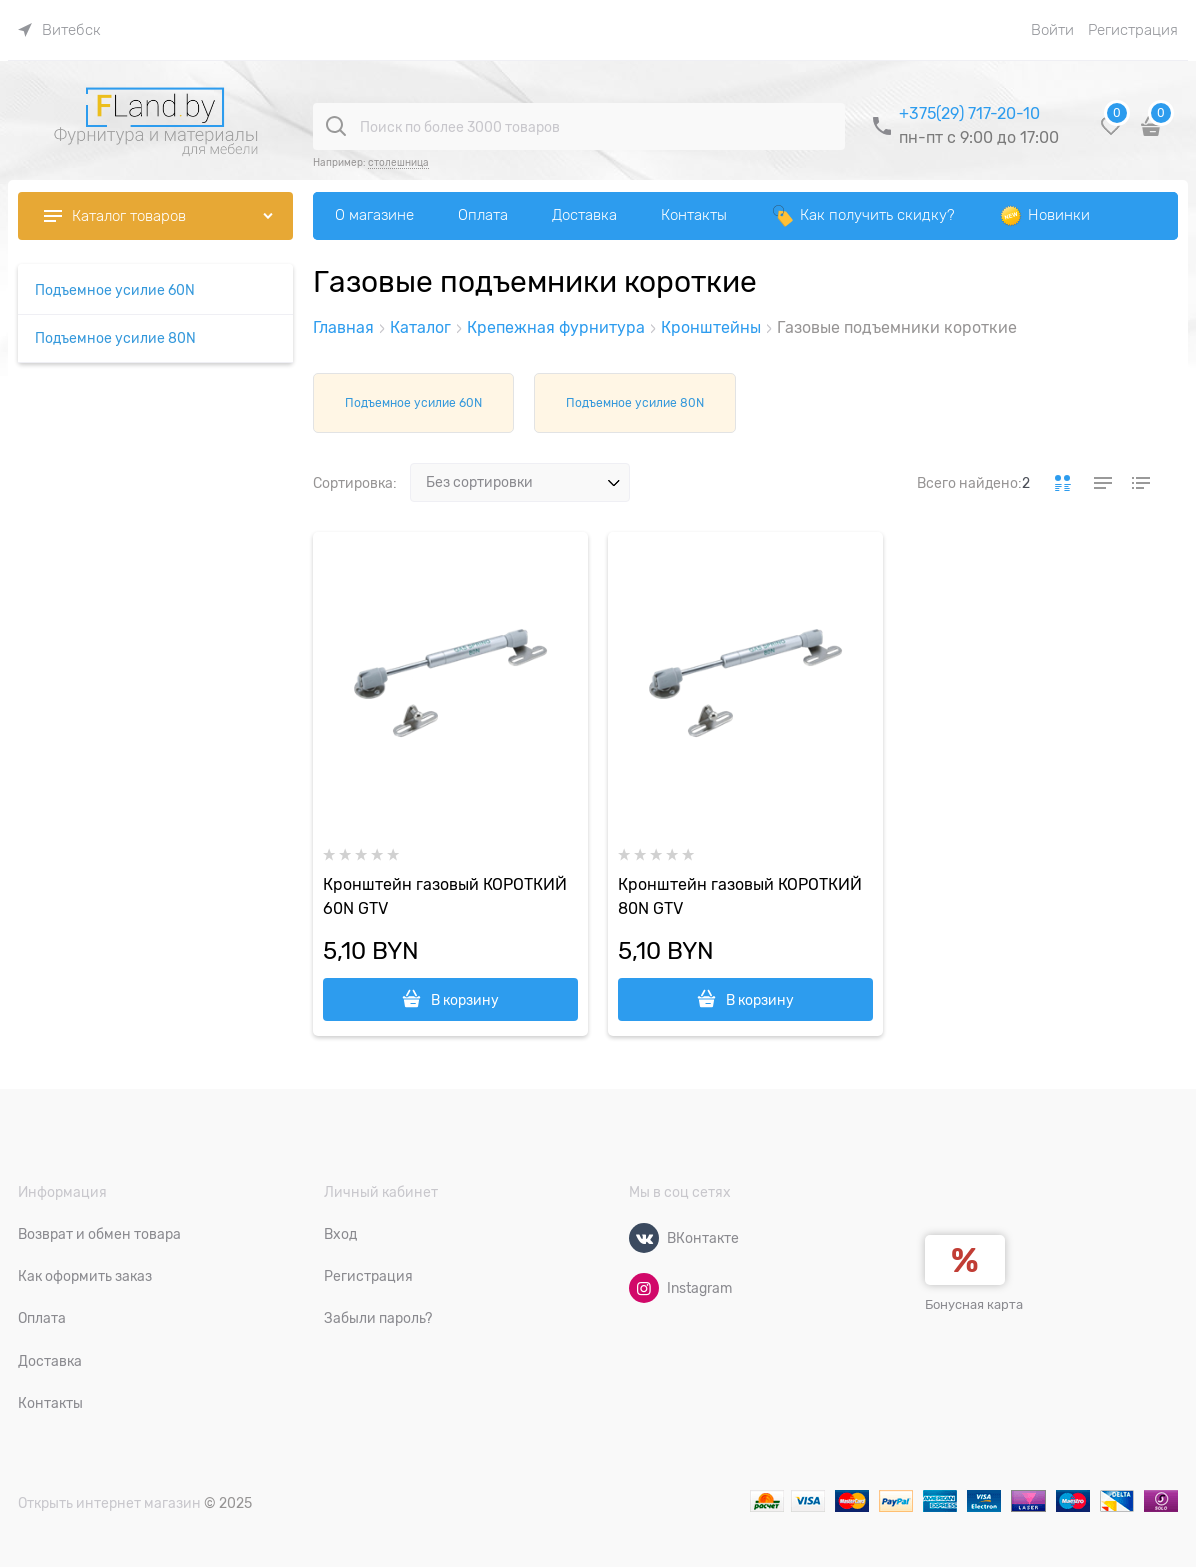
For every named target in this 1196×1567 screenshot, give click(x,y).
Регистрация (1133, 30)
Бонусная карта (974, 1304)
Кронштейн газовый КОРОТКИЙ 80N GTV (740, 897)
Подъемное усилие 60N (413, 403)
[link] (59, 30)
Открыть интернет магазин (109, 1503)
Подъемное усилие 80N (635, 403)
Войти (1052, 30)
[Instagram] (644, 1288)
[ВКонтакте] (644, 1238)
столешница (398, 162)
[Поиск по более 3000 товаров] (336, 126)
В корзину (465, 1000)
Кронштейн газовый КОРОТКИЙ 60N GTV (445, 897)
